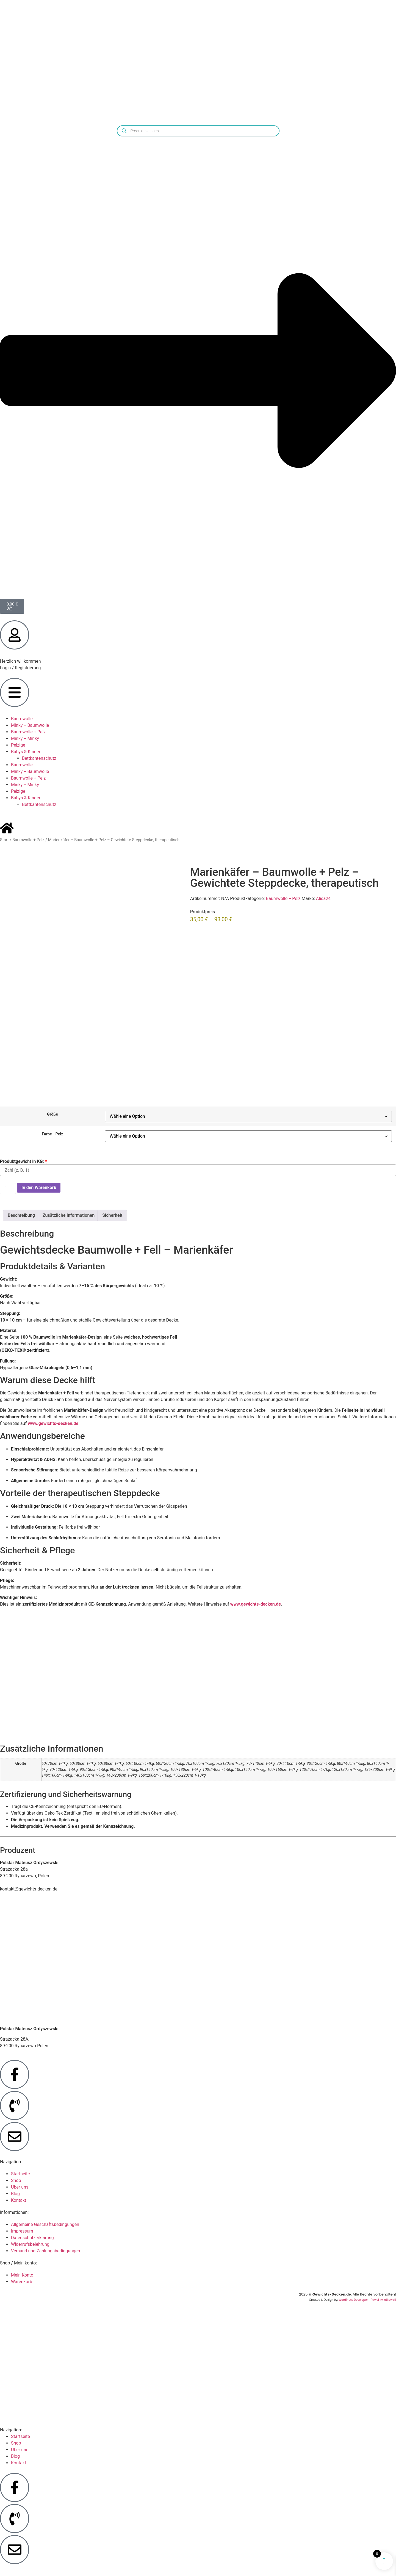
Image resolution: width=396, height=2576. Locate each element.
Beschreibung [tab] (21, 1215)
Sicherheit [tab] (112, 1215)
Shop (16, 2180)
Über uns (19, 2187)
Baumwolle (22, 718)
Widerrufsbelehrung (30, 2244)
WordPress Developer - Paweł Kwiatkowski (367, 2300)
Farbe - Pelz (52, 1134)
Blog (15, 2193)
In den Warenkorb (38, 1187)
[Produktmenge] (8, 1188)
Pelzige (18, 745)
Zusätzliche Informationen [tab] (69, 1215)
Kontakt (18, 2200)
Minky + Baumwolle (30, 725)
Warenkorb (21, 2281)
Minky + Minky (25, 738)
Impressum (22, 2231)
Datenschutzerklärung (32, 2237)
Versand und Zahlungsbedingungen (45, 2250)
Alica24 (323, 898)
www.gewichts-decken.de (53, 1423)
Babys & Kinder (25, 751)
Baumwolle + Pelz (28, 731)
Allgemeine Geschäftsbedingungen (45, 2224)
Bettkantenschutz (39, 758)
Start (4, 839)
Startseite (20, 2173)
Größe (52, 1114)
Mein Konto (22, 2275)
